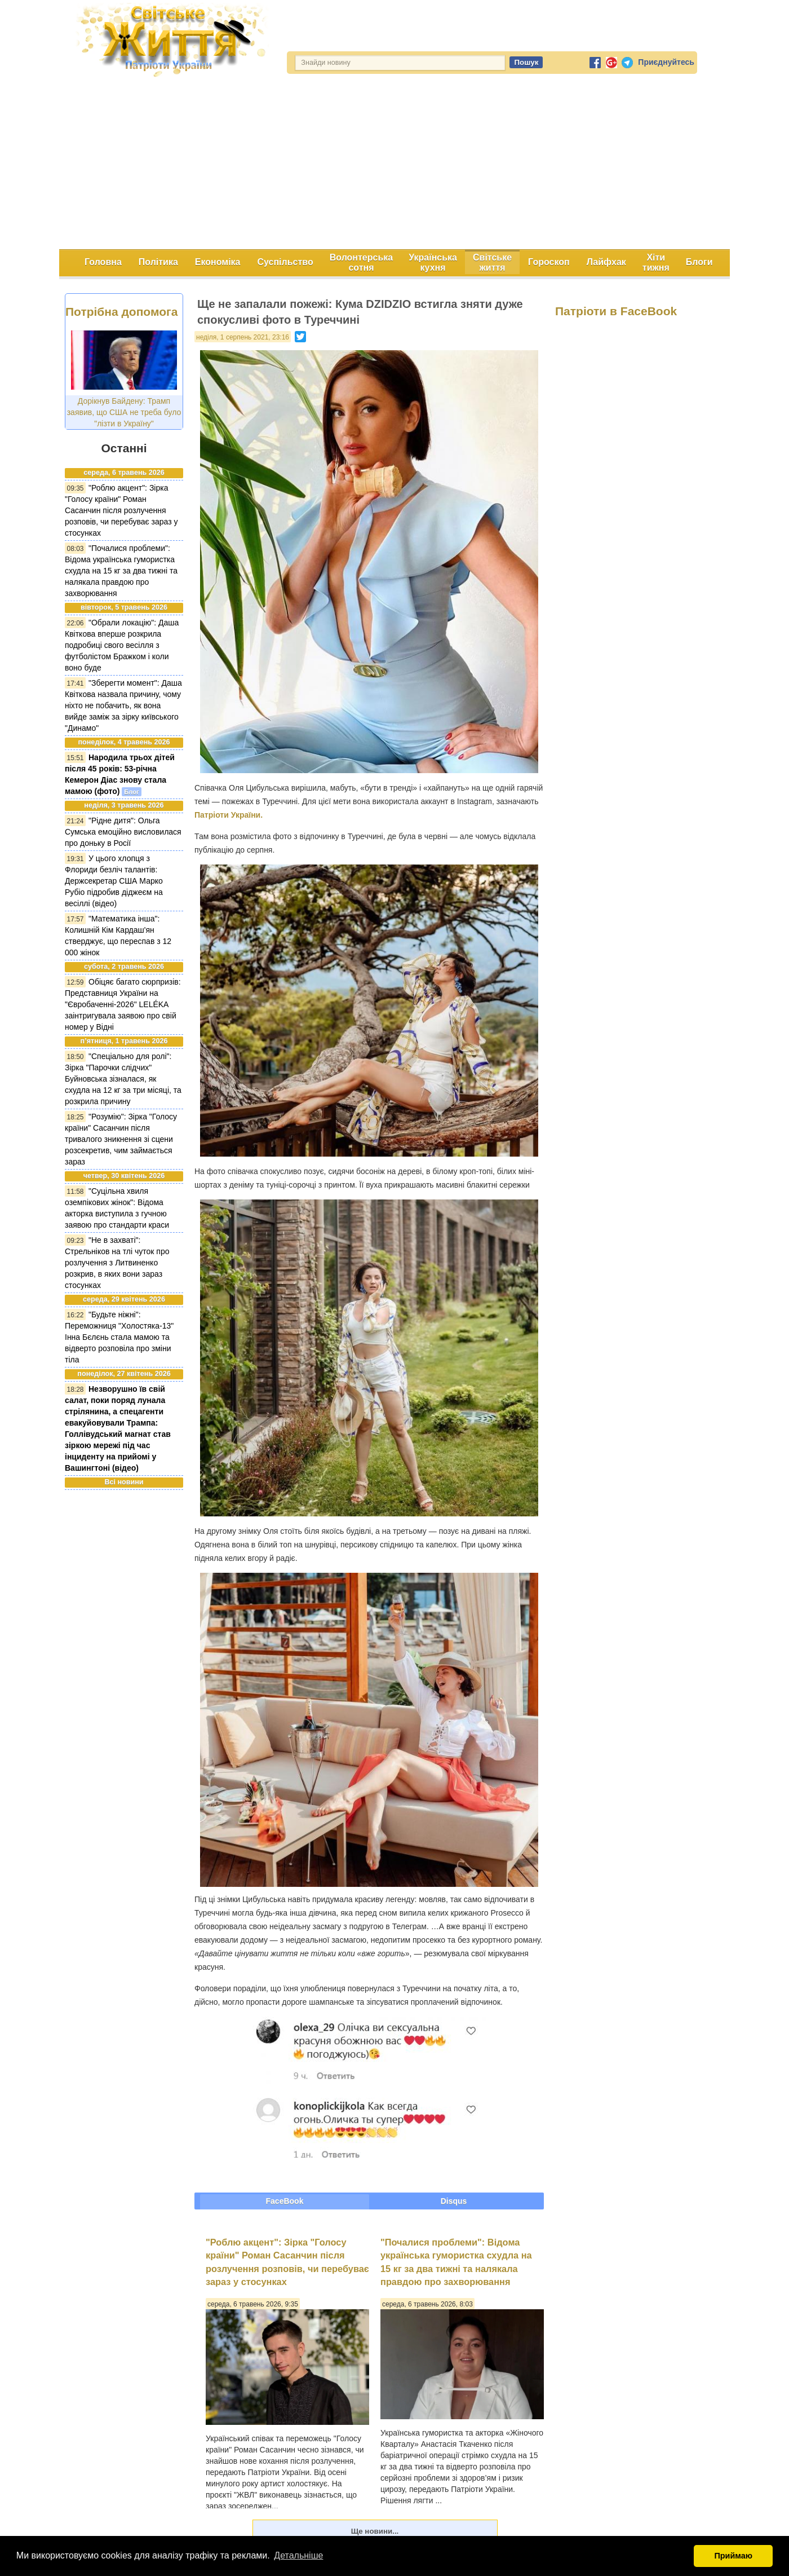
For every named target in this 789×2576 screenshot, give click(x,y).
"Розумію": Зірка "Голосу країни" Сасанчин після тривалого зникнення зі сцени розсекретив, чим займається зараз (121, 1139)
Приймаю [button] (733, 2555)
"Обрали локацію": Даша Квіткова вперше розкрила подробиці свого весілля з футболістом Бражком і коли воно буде (122, 645)
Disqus (454, 2201)
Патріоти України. (228, 814)
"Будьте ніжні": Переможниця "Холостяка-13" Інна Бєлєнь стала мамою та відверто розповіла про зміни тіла (119, 1337)
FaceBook (285, 2201)
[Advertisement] (394, 165)
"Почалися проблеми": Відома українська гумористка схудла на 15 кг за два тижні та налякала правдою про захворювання (121, 571)
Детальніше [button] (298, 2555)
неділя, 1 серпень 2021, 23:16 (242, 337)
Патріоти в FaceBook (616, 311)
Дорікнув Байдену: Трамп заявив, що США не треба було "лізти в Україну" (124, 412)
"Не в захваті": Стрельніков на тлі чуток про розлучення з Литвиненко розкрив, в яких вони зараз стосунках (117, 1263)
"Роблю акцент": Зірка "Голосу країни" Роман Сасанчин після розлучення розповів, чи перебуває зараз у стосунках (121, 510)
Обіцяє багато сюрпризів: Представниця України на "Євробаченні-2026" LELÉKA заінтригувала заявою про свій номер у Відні (123, 1004)
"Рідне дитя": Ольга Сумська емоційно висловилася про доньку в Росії (123, 832)
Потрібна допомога (121, 311)
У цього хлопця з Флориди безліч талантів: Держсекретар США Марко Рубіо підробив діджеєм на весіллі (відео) (114, 881)
